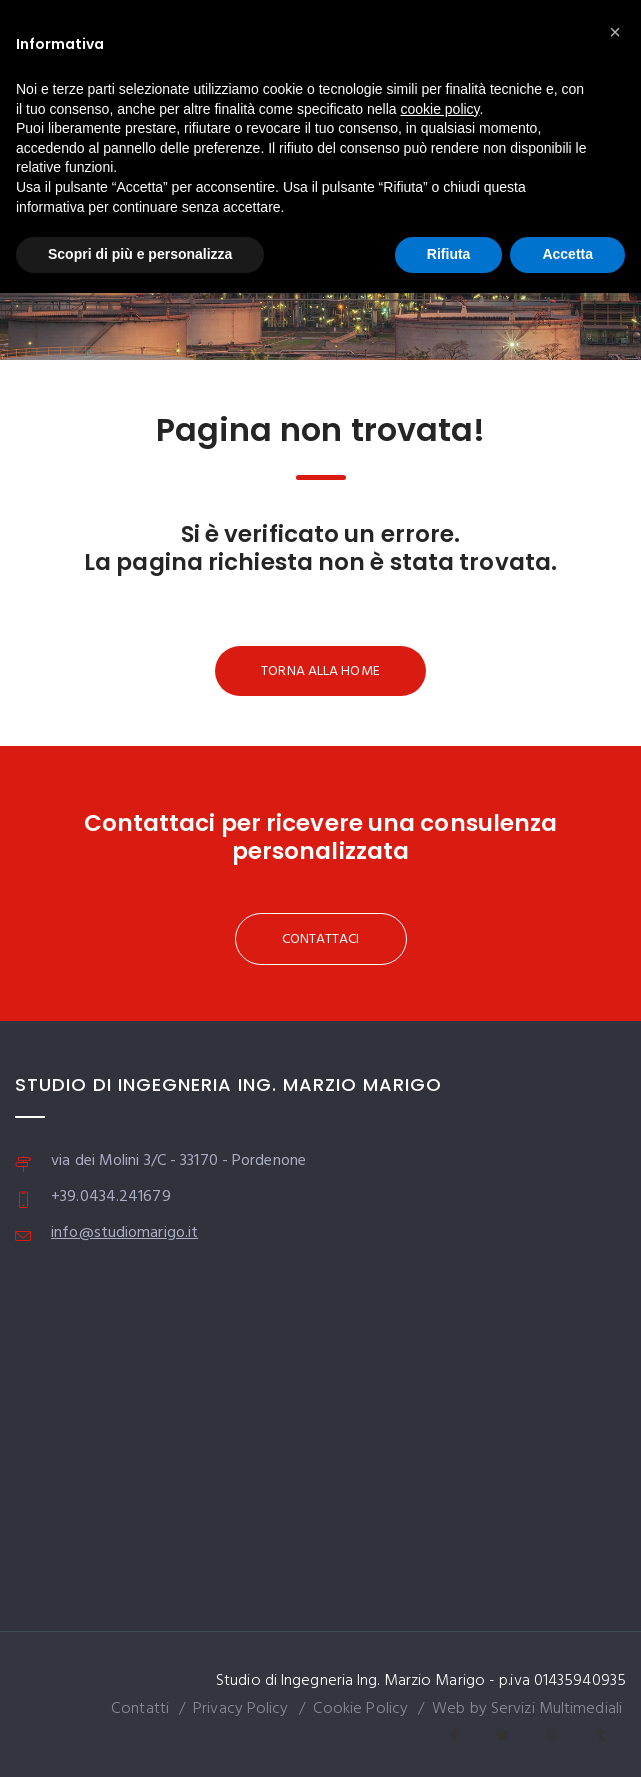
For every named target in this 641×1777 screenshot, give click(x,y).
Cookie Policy (360, 1709)
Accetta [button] (567, 254)
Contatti (140, 1709)
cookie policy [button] (439, 109)
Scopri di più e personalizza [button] (140, 254)
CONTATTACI (321, 939)
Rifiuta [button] (449, 254)
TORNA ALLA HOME (320, 671)
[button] (615, 32)
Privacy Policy (240, 1709)
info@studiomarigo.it (124, 1233)
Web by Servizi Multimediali (527, 1709)
